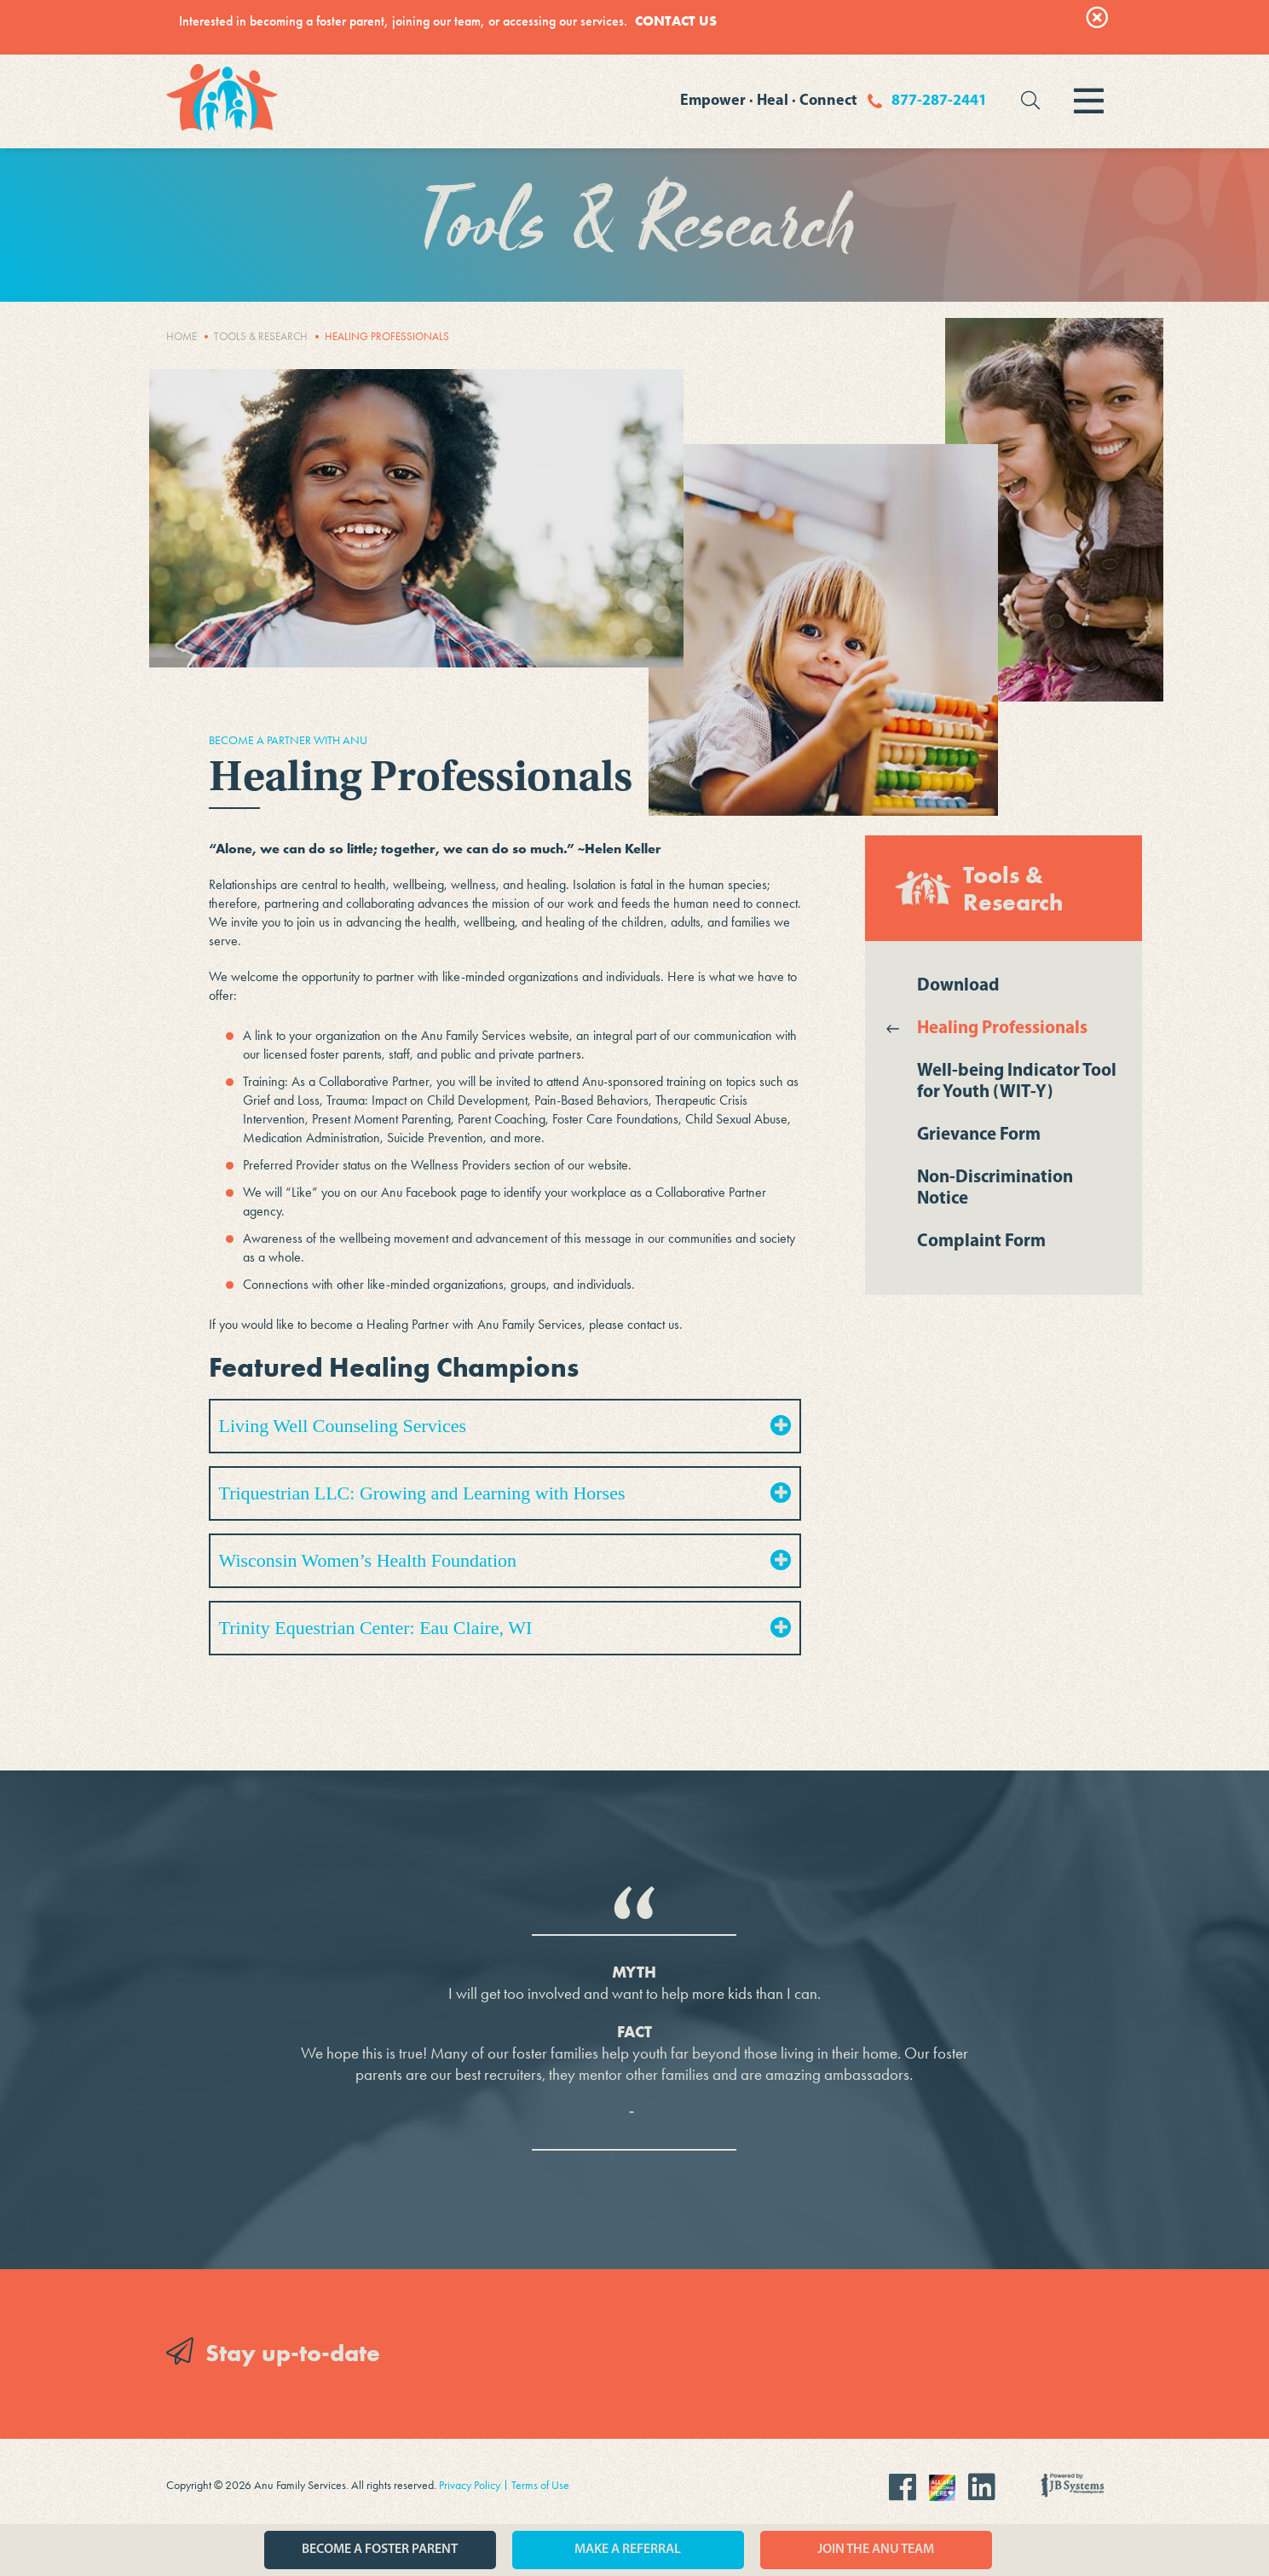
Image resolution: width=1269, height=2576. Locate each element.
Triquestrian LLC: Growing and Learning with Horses (505, 1493)
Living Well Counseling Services (505, 1425)
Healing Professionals (1002, 1028)
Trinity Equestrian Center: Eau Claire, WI (505, 1627)
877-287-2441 (939, 101)
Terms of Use (540, 2485)
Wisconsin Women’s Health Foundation (505, 1560)
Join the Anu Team (875, 2549)
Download (958, 986)
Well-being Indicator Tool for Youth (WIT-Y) (1016, 1081)
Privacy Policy (469, 2485)
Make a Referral (627, 2549)
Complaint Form (981, 1241)
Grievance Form (979, 1135)
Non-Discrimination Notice (995, 1188)
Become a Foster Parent (380, 2549)
